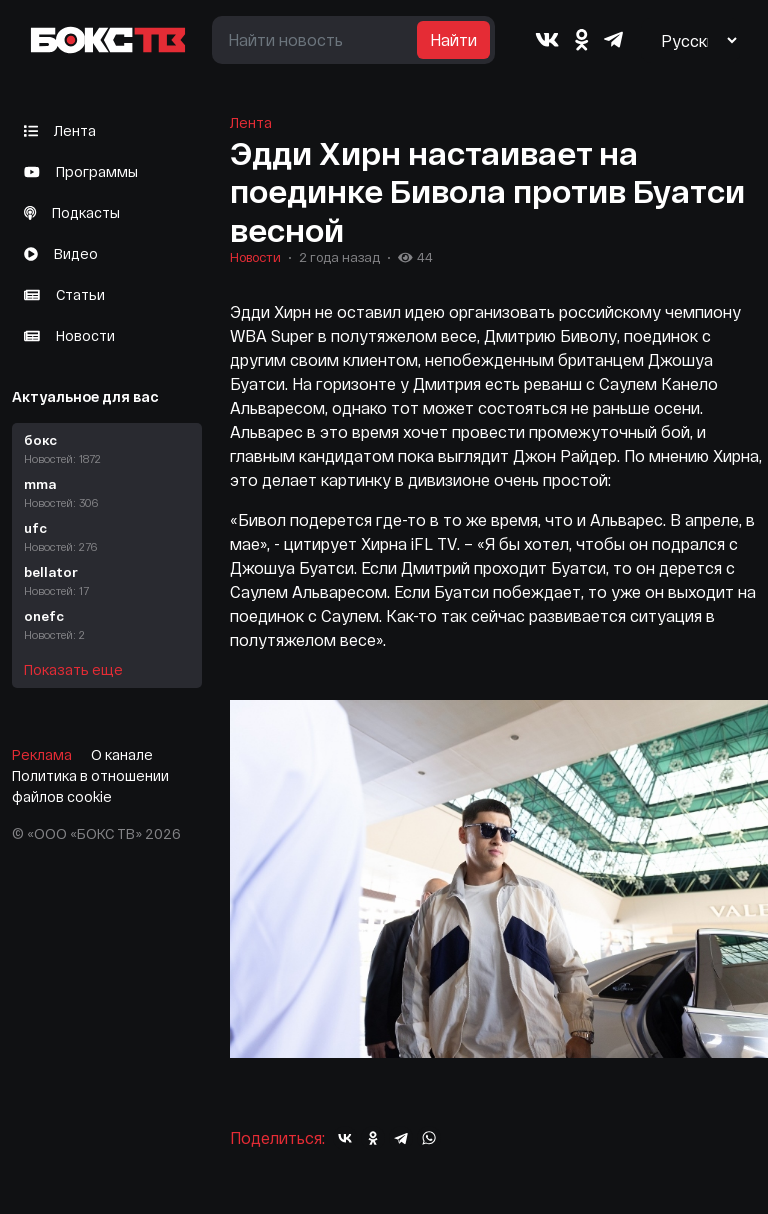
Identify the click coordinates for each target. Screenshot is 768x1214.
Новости (69, 335)
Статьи (64, 294)
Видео (61, 253)
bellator (107, 581)
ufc (107, 537)
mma (107, 493)
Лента (60, 130)
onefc (107, 625)
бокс (107, 449)
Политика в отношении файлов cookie (90, 786)
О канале (122, 754)
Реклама (42, 754)
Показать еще (73, 669)
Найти (453, 39)
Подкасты (72, 212)
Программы (81, 171)
